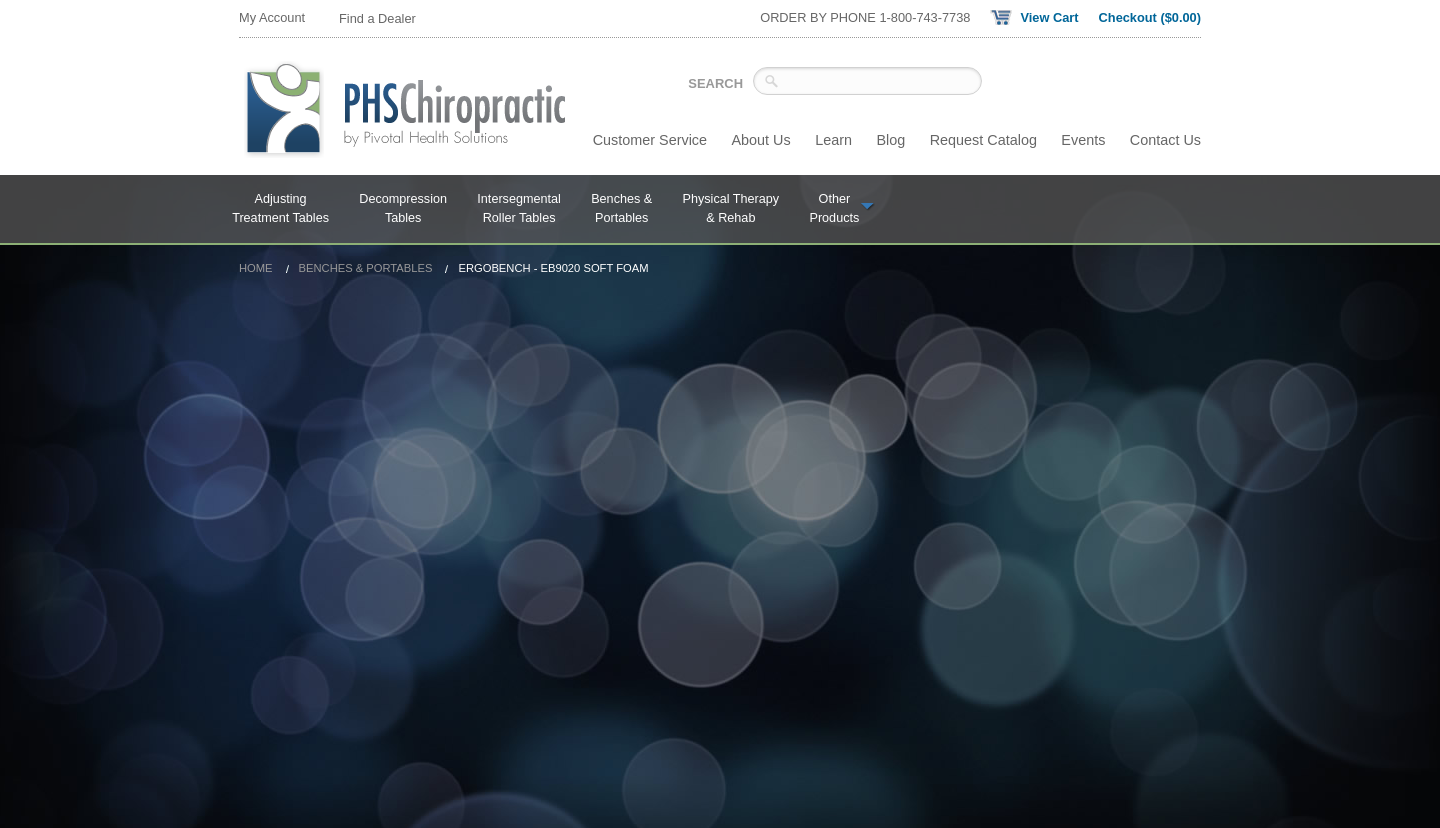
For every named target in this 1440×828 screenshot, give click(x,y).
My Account (272, 17)
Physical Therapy (731, 210)
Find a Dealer (377, 18)
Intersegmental (519, 210)
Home (256, 268)
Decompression (403, 210)
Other (842, 210)
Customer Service (650, 140)
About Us (761, 140)
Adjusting (280, 210)
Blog (890, 140)
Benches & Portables (366, 268)
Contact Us (1165, 140)
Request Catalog (983, 140)
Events (1083, 140)
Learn (833, 140)
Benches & (621, 210)
